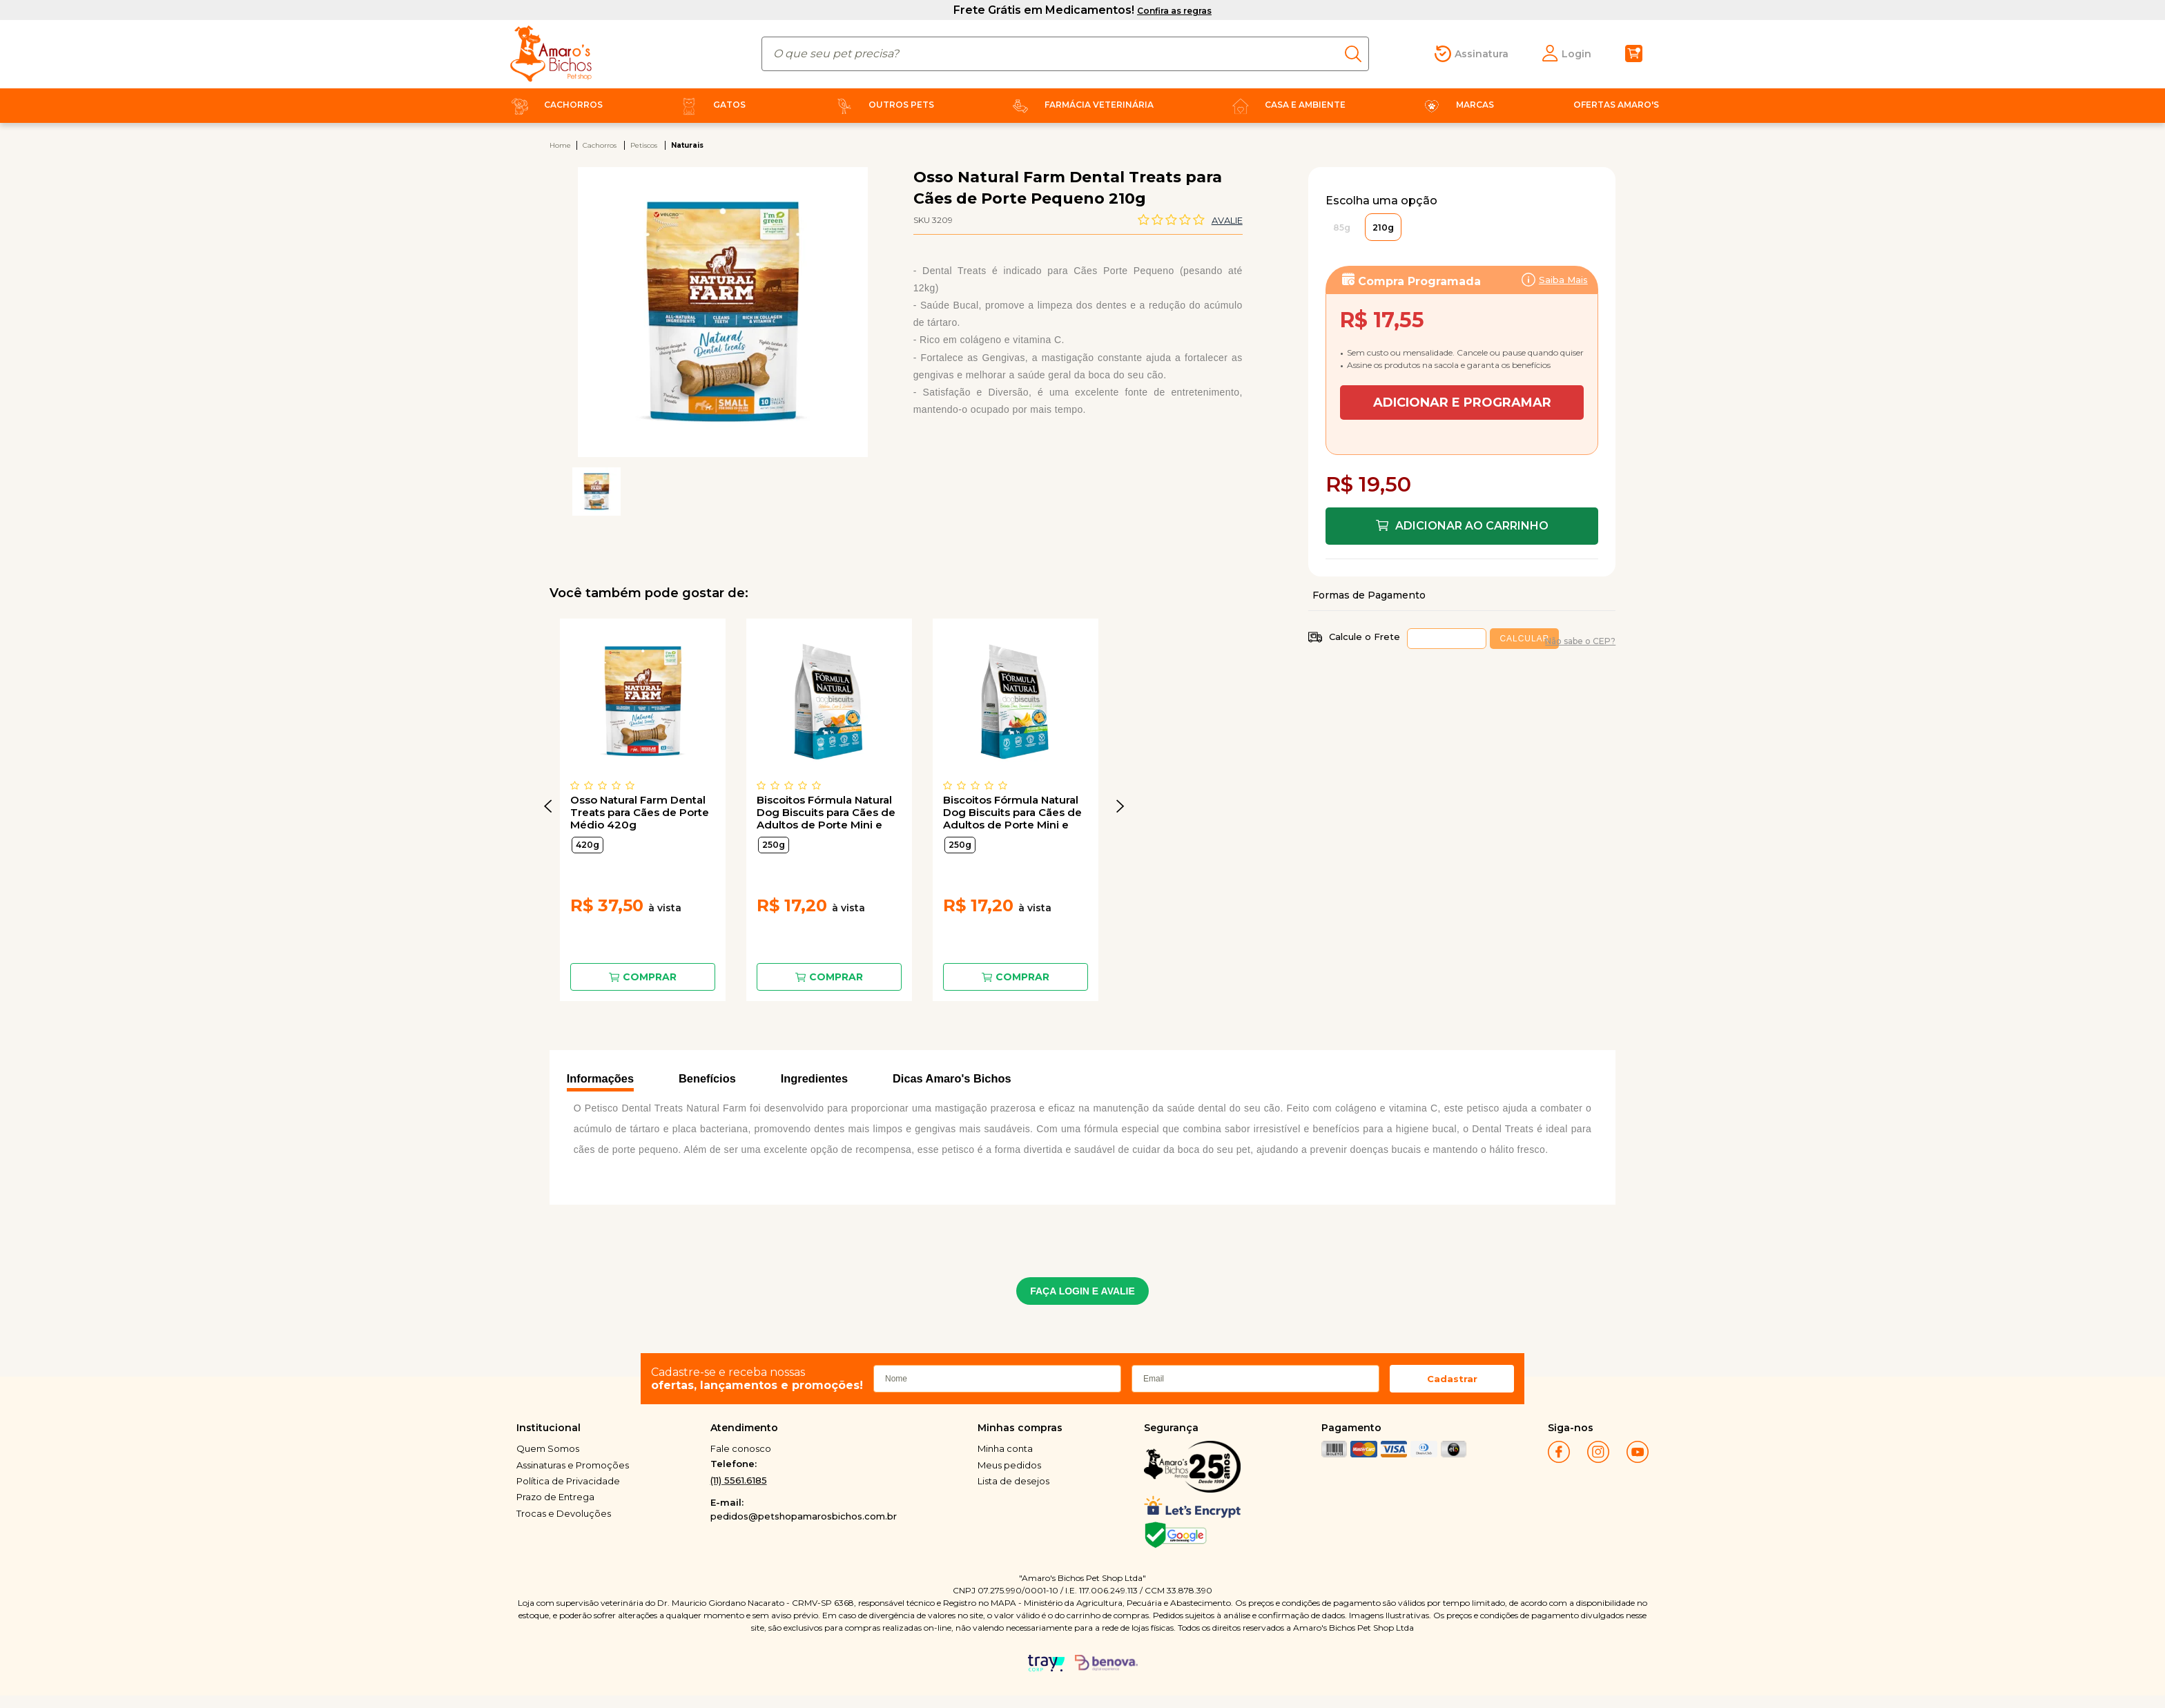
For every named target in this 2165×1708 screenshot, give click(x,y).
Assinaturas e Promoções (572, 1465)
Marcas (1456, 104)
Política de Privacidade (568, 1480)
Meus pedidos (1009, 1465)
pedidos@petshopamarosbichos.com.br (803, 1516)
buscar (1357, 54)
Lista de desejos (1013, 1480)
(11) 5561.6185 (738, 1480)
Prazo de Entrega (555, 1496)
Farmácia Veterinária (1080, 104)
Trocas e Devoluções (563, 1513)
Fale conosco (740, 1448)
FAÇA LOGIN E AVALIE (1082, 1291)
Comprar (650, 977)
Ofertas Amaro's (1616, 104)
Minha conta (1005, 1448)
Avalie (1227, 220)
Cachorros (554, 104)
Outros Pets (882, 104)
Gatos (710, 104)
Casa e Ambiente (1286, 104)
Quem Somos (547, 1448)
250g (773, 845)
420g (587, 845)
